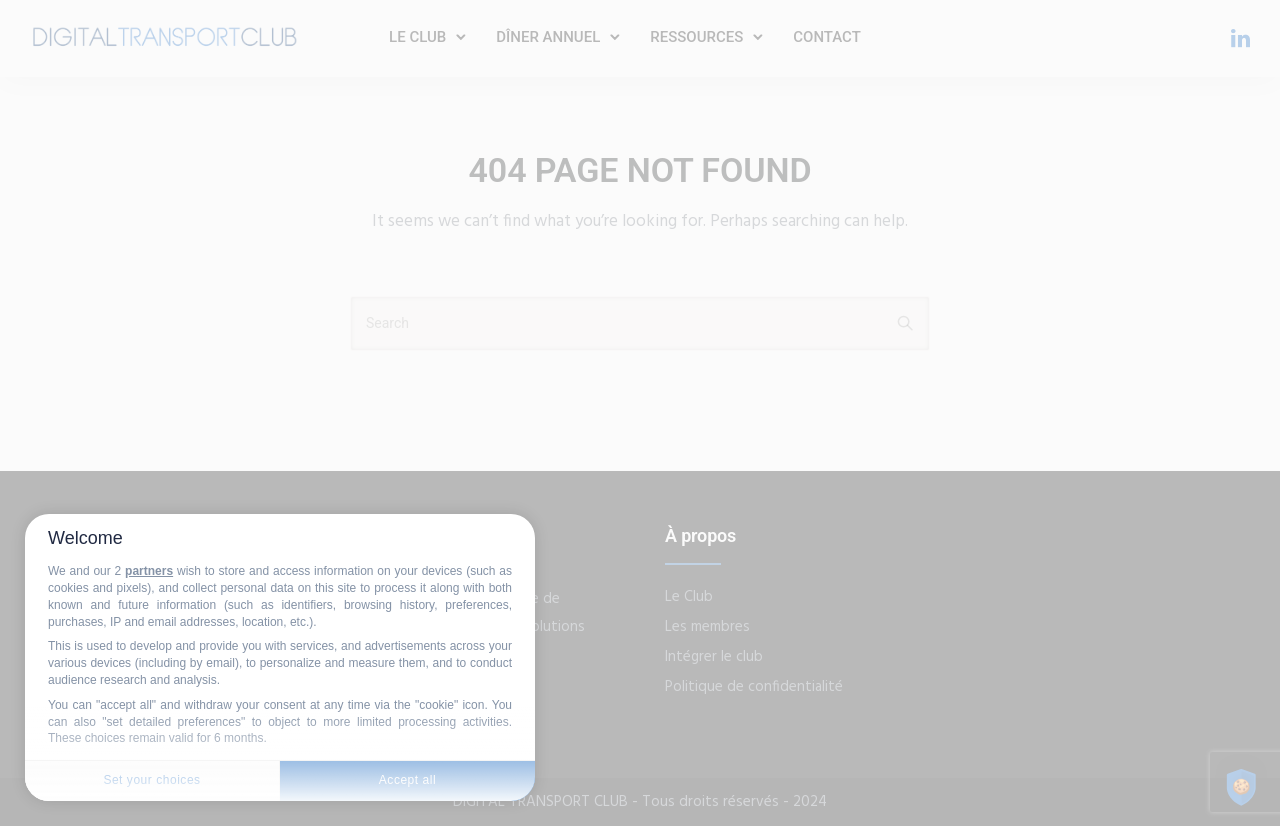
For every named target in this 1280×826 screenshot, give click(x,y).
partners (149, 571)
